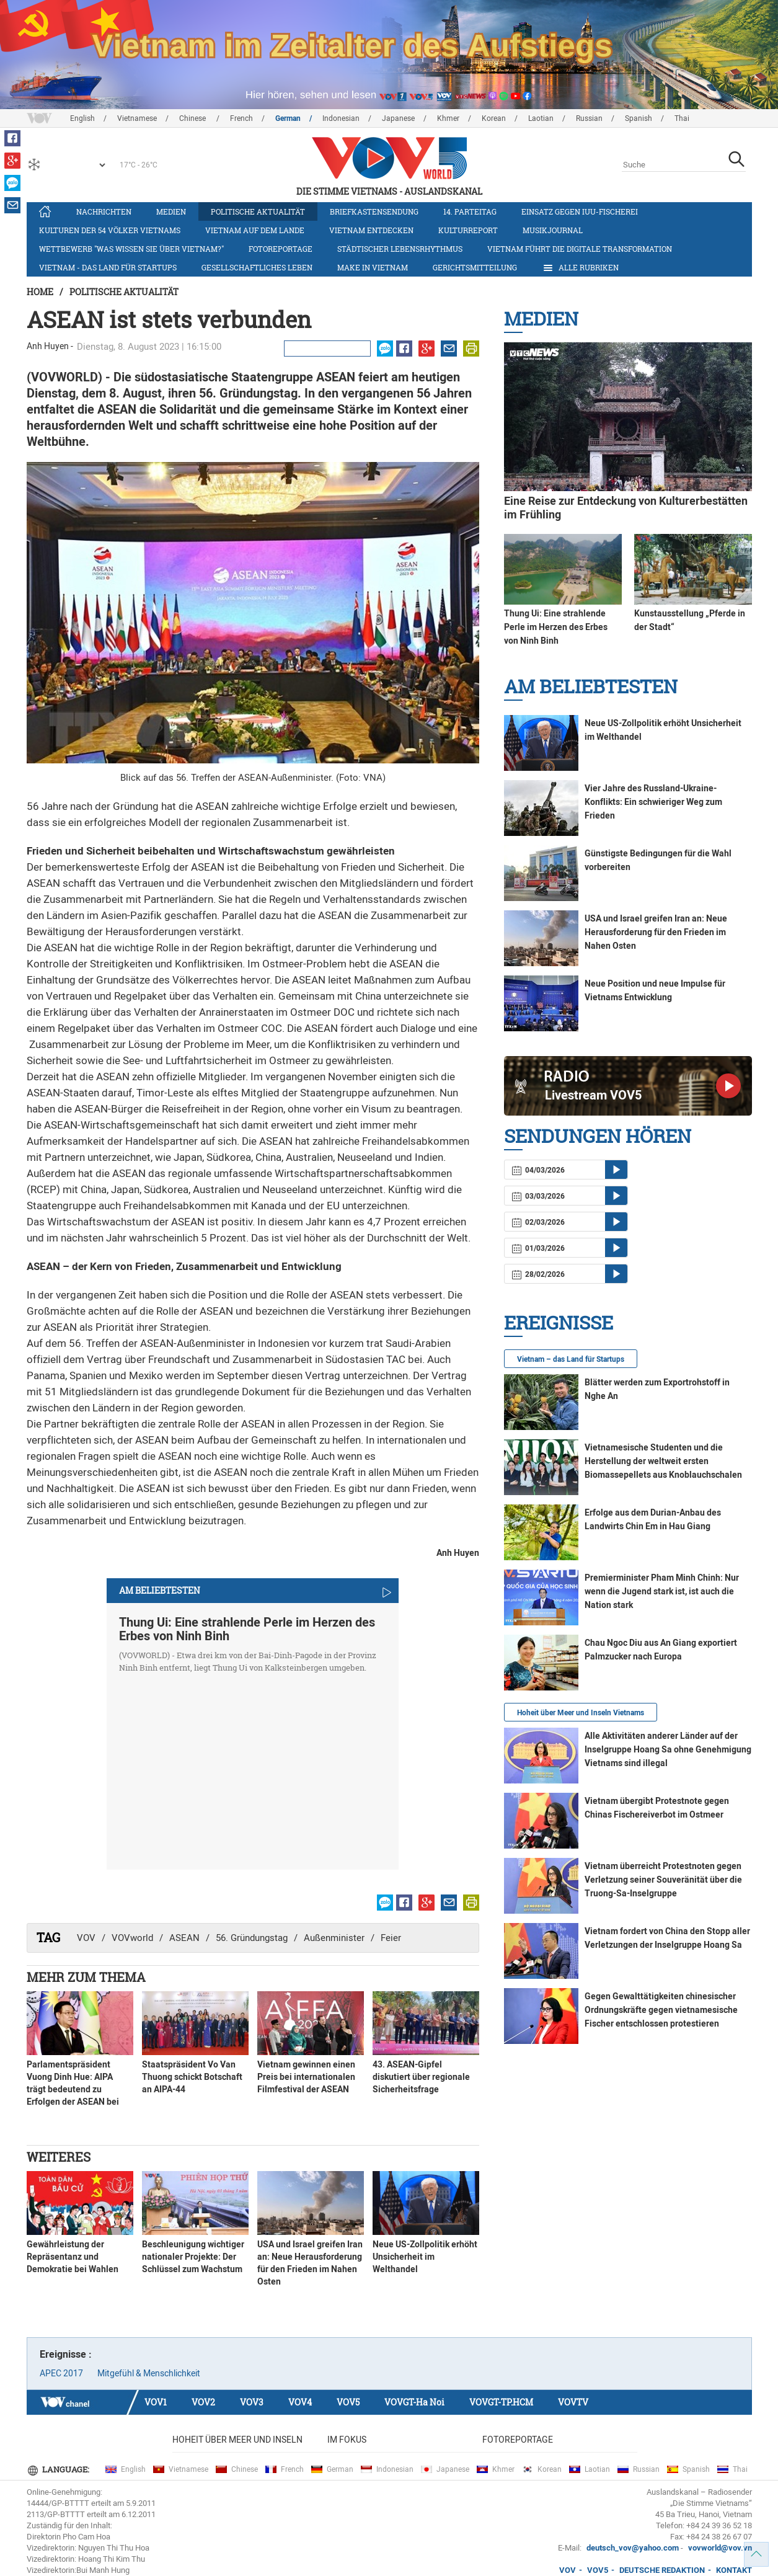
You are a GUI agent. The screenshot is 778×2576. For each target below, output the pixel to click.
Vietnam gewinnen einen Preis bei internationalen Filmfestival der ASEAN (306, 2076)
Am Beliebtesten (591, 686)
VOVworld (132, 1937)
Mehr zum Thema (86, 1977)
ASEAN (184, 1937)
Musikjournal (553, 230)
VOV (86, 1937)
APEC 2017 (61, 2373)
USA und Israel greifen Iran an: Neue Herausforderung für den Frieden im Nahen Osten (656, 932)
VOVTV (573, 2402)
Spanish (638, 118)
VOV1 (155, 2402)
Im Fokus (346, 2440)
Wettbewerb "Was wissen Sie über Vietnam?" (131, 249)
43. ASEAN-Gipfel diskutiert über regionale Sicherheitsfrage (421, 2076)
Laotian (541, 118)
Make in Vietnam (372, 267)
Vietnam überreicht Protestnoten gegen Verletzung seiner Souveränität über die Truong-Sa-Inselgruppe (663, 1879)
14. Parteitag (470, 211)
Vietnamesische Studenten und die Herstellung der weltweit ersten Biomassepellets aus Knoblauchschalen (663, 1461)
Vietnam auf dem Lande (254, 230)
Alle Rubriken (580, 268)
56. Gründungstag (252, 1937)
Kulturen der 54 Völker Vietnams (109, 230)
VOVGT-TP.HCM (501, 2402)
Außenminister (334, 1937)
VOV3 (251, 2402)
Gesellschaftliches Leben (256, 267)
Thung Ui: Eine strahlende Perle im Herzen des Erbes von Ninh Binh (247, 1629)
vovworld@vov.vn (720, 2547)
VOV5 (348, 2402)
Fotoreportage (280, 249)
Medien (171, 211)
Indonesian (341, 118)
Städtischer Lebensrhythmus (399, 249)
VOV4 (300, 2402)
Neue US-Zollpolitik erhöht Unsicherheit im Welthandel (425, 2256)
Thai (681, 118)
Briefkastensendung (374, 211)
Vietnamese (137, 118)
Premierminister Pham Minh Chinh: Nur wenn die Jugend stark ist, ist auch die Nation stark (662, 1591)
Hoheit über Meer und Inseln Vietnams (580, 1712)
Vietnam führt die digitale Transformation (579, 249)
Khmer (448, 118)
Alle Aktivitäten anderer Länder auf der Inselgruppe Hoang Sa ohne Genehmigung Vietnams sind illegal (668, 1749)
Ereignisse (558, 1322)
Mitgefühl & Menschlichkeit (148, 2373)
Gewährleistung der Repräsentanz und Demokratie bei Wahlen (72, 2256)
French (241, 118)
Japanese (398, 118)
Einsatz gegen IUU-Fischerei (579, 211)
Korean (494, 118)
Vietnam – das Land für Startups (570, 1359)
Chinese (193, 118)
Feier (391, 1937)
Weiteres (59, 2157)
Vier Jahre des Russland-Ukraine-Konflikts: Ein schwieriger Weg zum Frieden (653, 801)
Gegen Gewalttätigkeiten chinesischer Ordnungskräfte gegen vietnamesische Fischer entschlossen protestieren (661, 2009)
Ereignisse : (66, 2354)
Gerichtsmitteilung (475, 267)
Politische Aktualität (258, 211)
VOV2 (203, 2402)
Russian (589, 118)
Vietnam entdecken (371, 230)
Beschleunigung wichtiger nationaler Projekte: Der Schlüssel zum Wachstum (193, 2256)
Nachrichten (103, 211)
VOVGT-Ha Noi (414, 2402)
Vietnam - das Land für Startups (108, 267)
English (82, 118)
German (288, 118)
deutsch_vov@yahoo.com (632, 2547)
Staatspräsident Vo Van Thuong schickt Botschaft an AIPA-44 (192, 2076)
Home (40, 292)
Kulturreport (468, 230)
